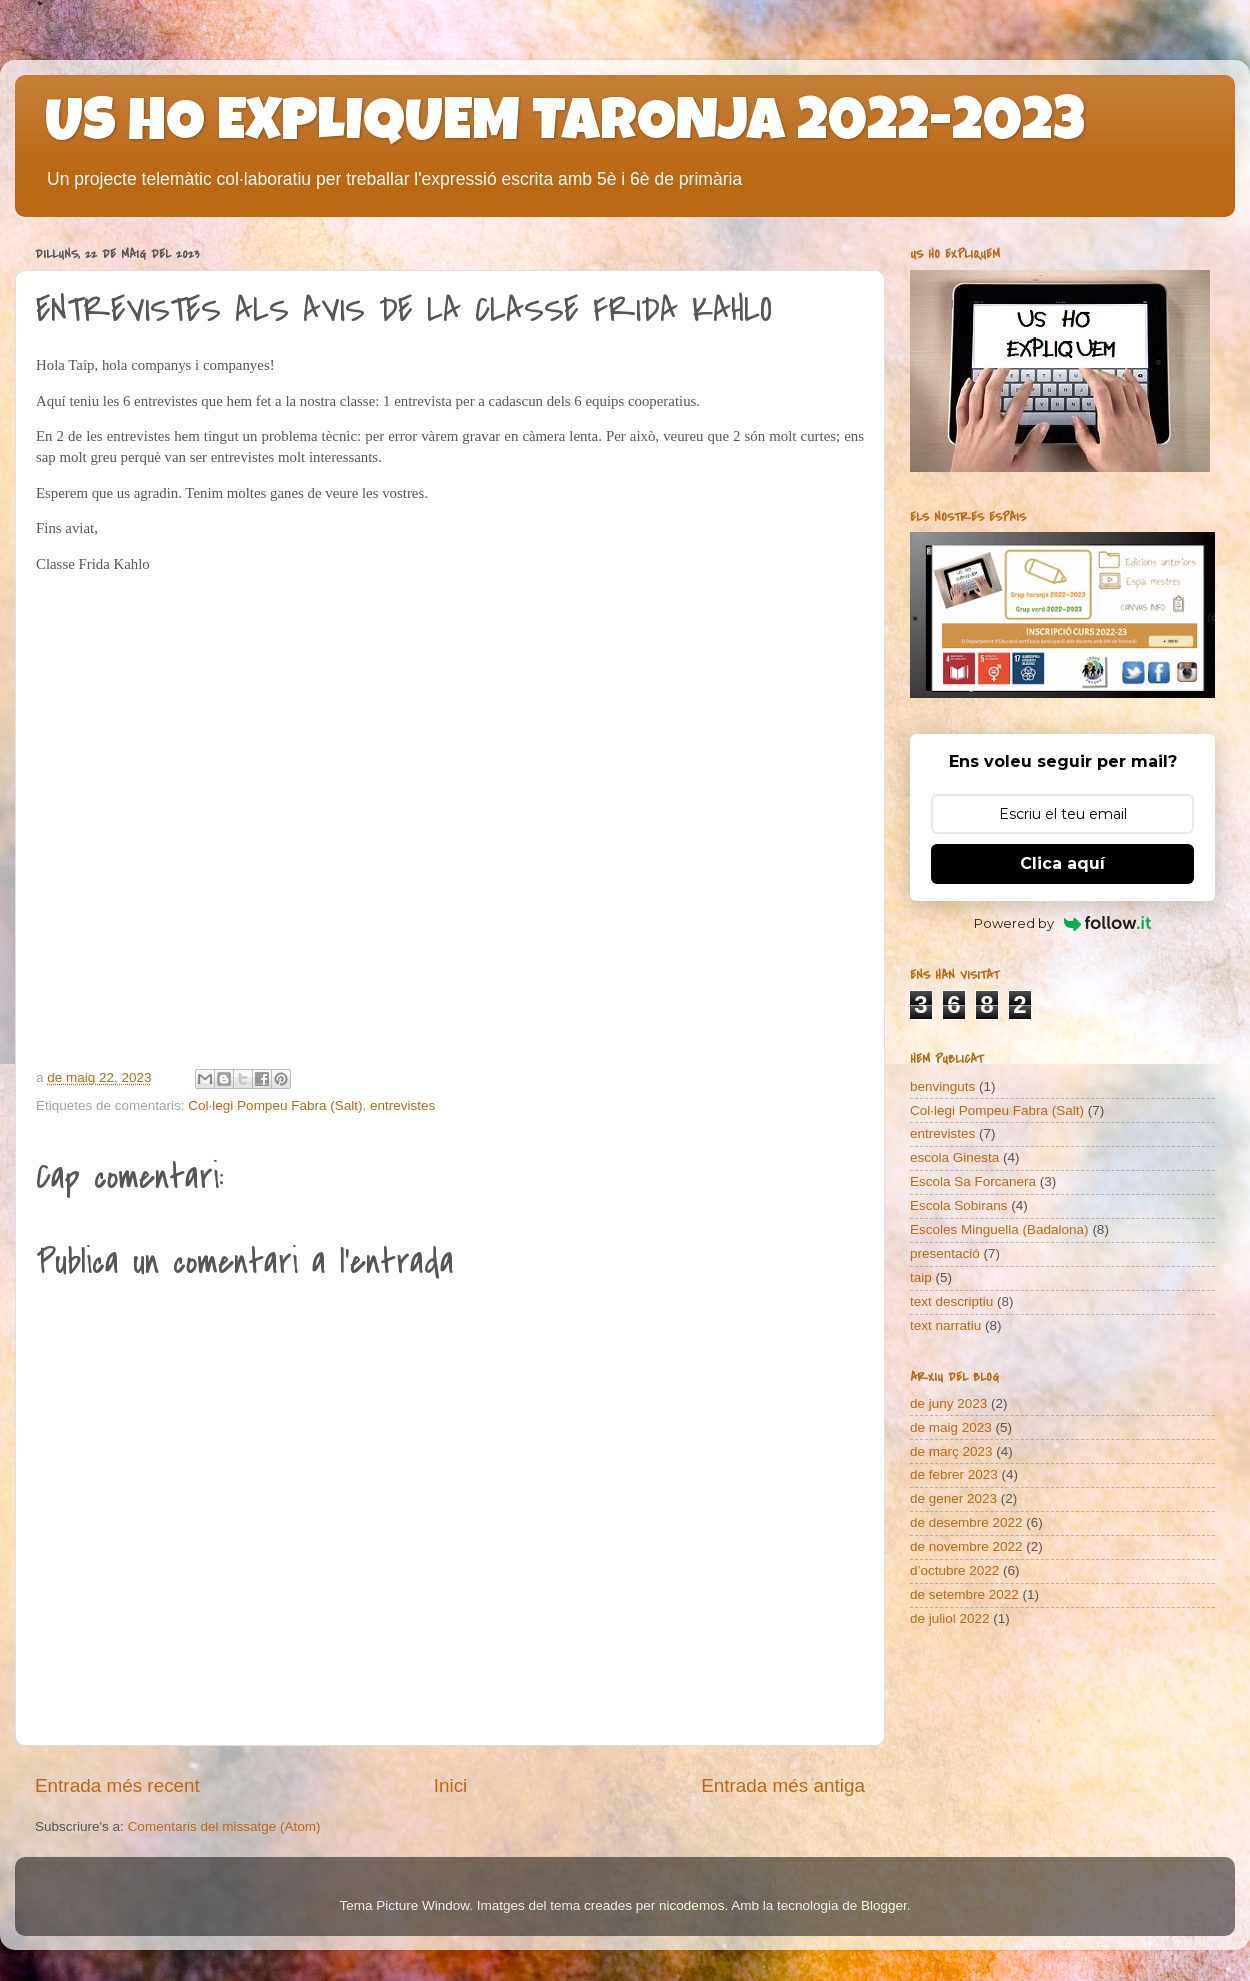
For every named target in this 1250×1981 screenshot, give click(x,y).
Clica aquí (1062, 863)
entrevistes (402, 1105)
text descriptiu (951, 1301)
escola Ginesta (954, 1157)
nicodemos (691, 1905)
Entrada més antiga (783, 1785)
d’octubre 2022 (954, 1570)
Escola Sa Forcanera (973, 1181)
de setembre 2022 (964, 1594)
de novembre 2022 (966, 1546)
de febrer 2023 (954, 1474)
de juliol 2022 (950, 1618)
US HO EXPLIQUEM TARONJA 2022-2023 (565, 127)
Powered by (1062, 923)
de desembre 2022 (966, 1522)
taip (921, 1277)
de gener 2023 (953, 1498)
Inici (451, 1785)
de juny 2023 (948, 1403)
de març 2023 (951, 1451)
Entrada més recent (117, 1785)
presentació (945, 1253)
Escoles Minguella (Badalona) (999, 1229)
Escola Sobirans (959, 1205)
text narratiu (945, 1325)
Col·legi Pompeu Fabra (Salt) (275, 1105)
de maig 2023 (951, 1427)
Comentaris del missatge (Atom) (224, 1826)
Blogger (884, 1905)
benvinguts (942, 1086)
